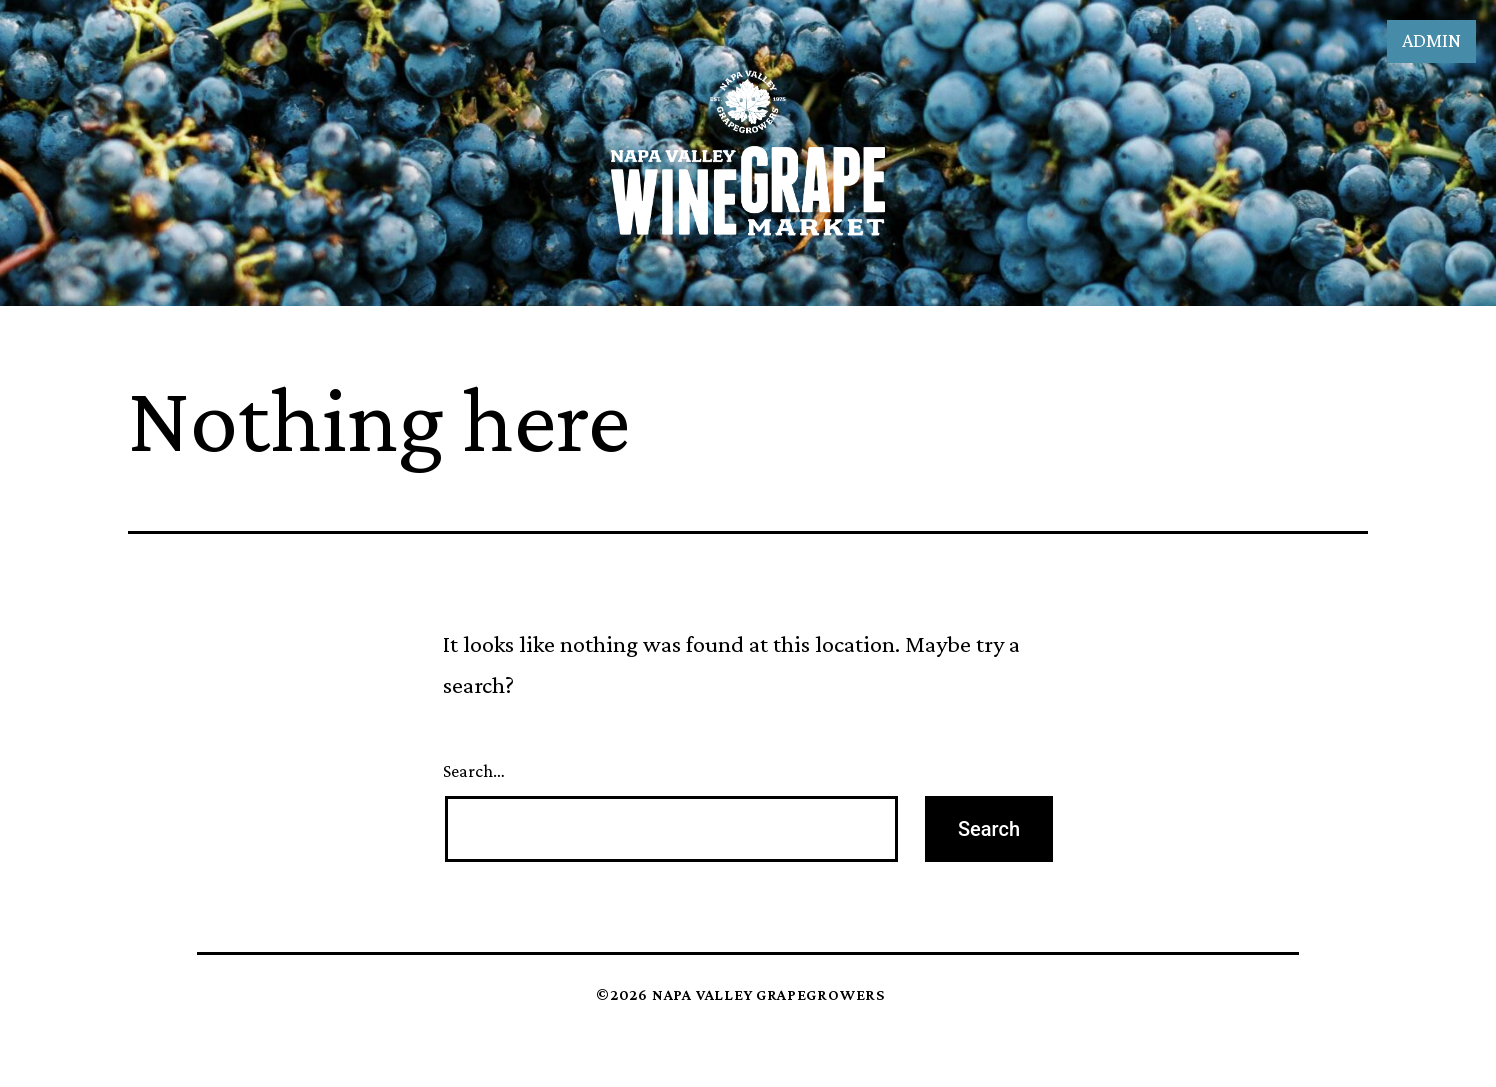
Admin (1431, 40)
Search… (474, 771)
